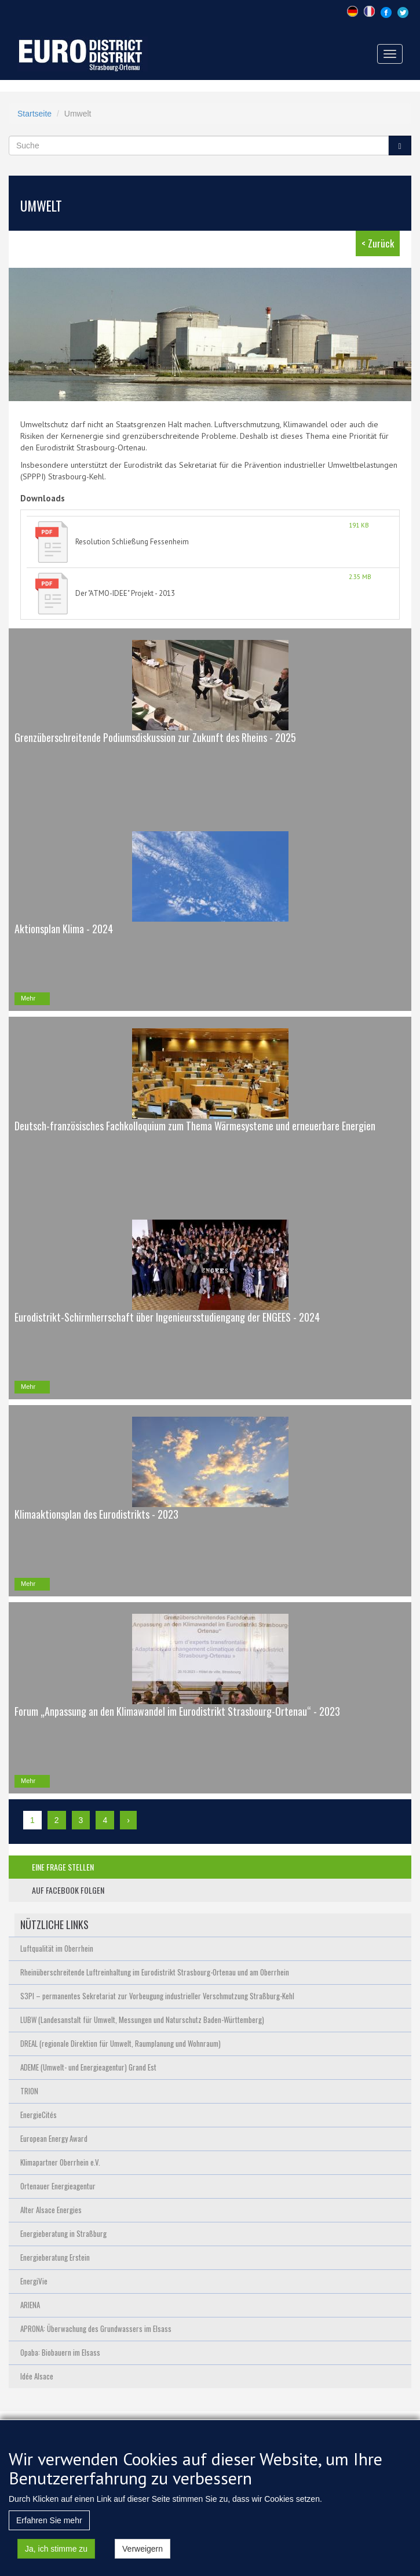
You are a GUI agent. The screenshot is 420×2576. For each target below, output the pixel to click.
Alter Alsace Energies (51, 2209)
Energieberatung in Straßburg (63, 2233)
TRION (29, 2091)
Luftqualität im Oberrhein (56, 1948)
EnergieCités (38, 2114)
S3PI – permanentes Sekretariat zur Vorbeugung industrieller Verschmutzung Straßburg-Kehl (157, 1996)
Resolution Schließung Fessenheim (132, 542)
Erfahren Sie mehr (49, 2526)
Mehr (28, 998)
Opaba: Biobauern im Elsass (60, 2352)
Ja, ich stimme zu (56, 2555)
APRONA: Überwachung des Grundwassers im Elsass (95, 2328)
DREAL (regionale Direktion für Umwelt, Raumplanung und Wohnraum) (120, 2043)
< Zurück (377, 243)
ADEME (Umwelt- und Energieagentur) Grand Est (88, 2067)
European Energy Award (53, 2138)
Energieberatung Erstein (55, 2257)
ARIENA (30, 2305)
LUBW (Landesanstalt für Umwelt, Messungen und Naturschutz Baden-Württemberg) (142, 2019)
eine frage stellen (63, 1867)
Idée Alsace (36, 2376)
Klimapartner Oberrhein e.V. (60, 2162)
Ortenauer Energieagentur (58, 2186)
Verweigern (142, 2555)
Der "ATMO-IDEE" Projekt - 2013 (125, 593)
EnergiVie (34, 2281)
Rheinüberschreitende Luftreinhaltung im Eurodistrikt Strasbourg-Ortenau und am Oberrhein (154, 1972)
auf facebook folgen (68, 1890)
